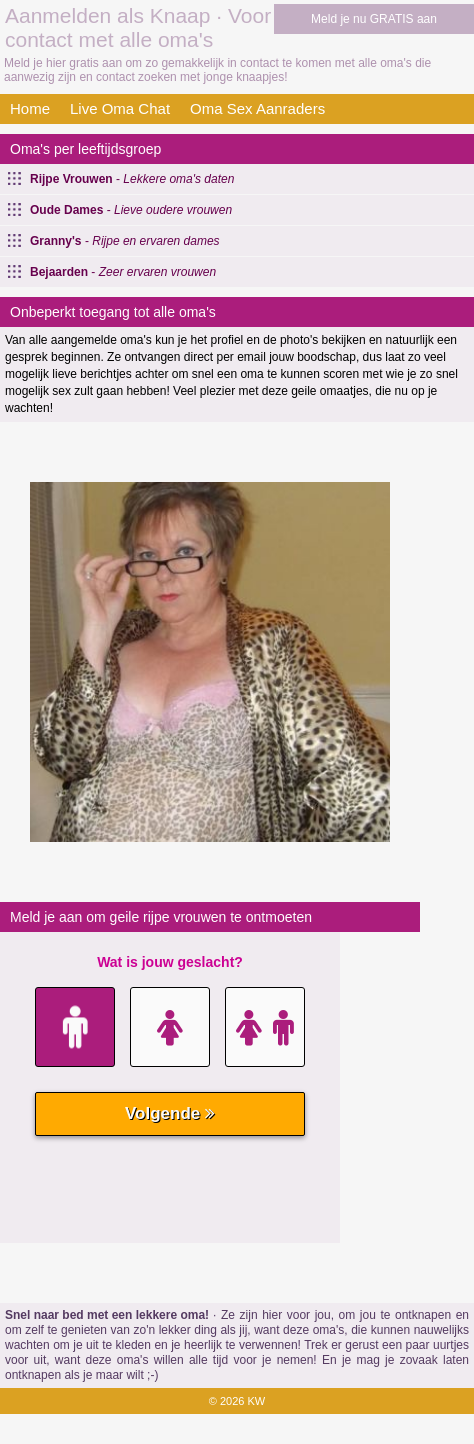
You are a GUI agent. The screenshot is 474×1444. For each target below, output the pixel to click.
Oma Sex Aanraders (257, 108)
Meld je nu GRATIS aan (374, 19)
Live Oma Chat (120, 108)
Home (30, 108)
